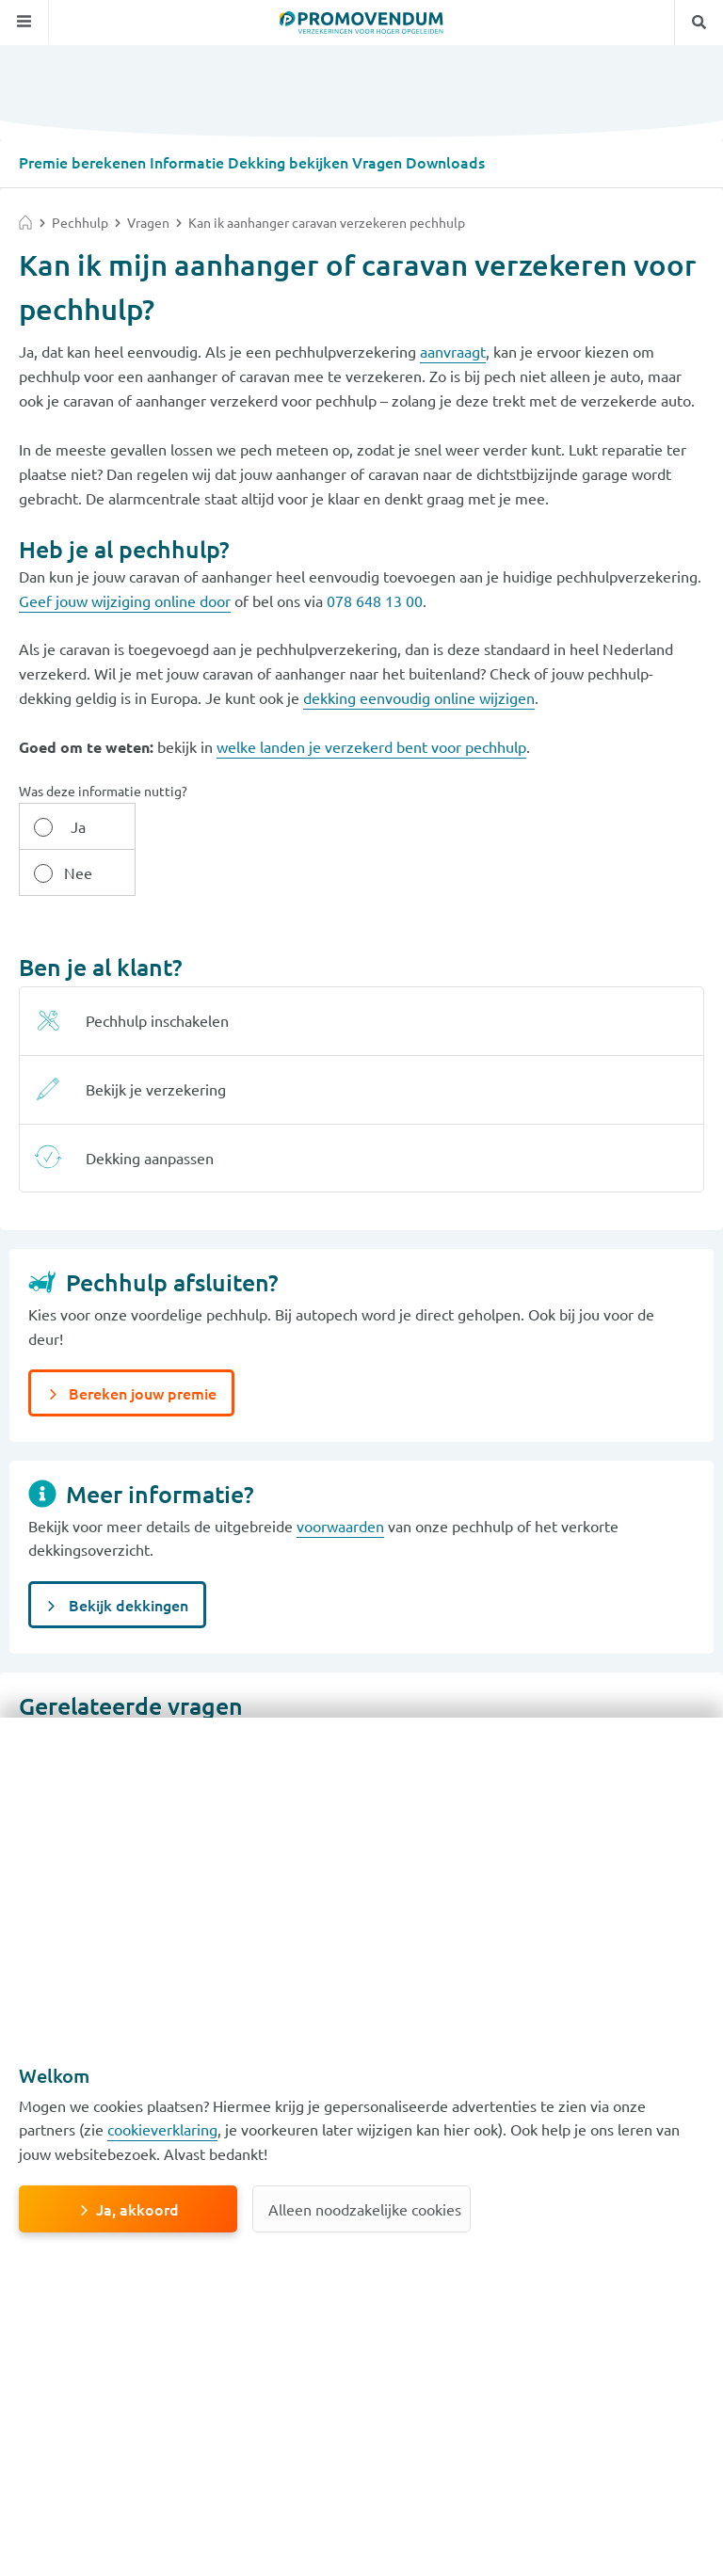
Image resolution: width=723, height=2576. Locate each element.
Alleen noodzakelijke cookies (364, 2209)
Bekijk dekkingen (126, 1557)
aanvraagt (453, 350)
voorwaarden (340, 1478)
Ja (73, 825)
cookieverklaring (162, 2129)
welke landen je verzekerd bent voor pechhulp (371, 745)
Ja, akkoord (137, 2209)
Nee (183, 825)
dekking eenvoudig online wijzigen (419, 696)
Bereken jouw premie (141, 1346)
